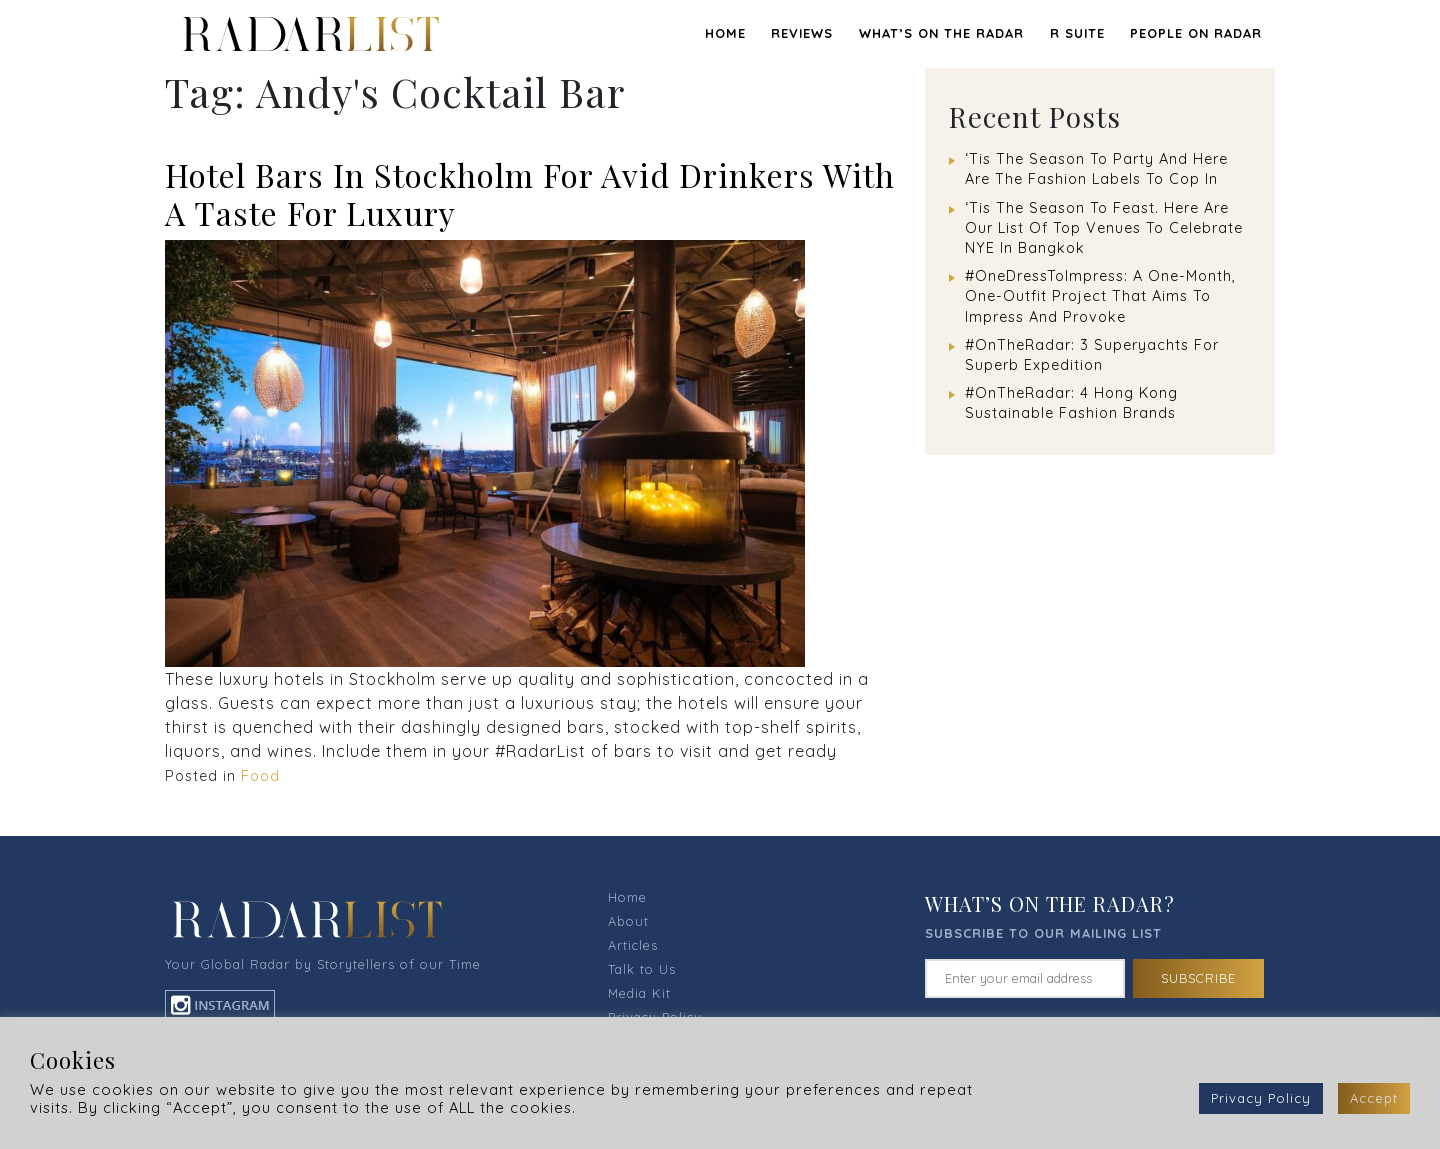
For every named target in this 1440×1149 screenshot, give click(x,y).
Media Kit (639, 993)
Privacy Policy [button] (1261, 1098)
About (628, 921)
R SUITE (1077, 33)
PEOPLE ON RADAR (1196, 33)
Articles (633, 945)
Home (725, 33)
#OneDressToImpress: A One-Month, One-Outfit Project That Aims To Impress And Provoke (1100, 296)
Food (260, 776)
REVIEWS (802, 33)
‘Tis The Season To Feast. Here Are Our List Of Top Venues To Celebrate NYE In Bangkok (1104, 228)
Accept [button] (1374, 1098)
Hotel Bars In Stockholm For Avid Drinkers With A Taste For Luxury (530, 193)
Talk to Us (642, 969)
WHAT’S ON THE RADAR (941, 33)
